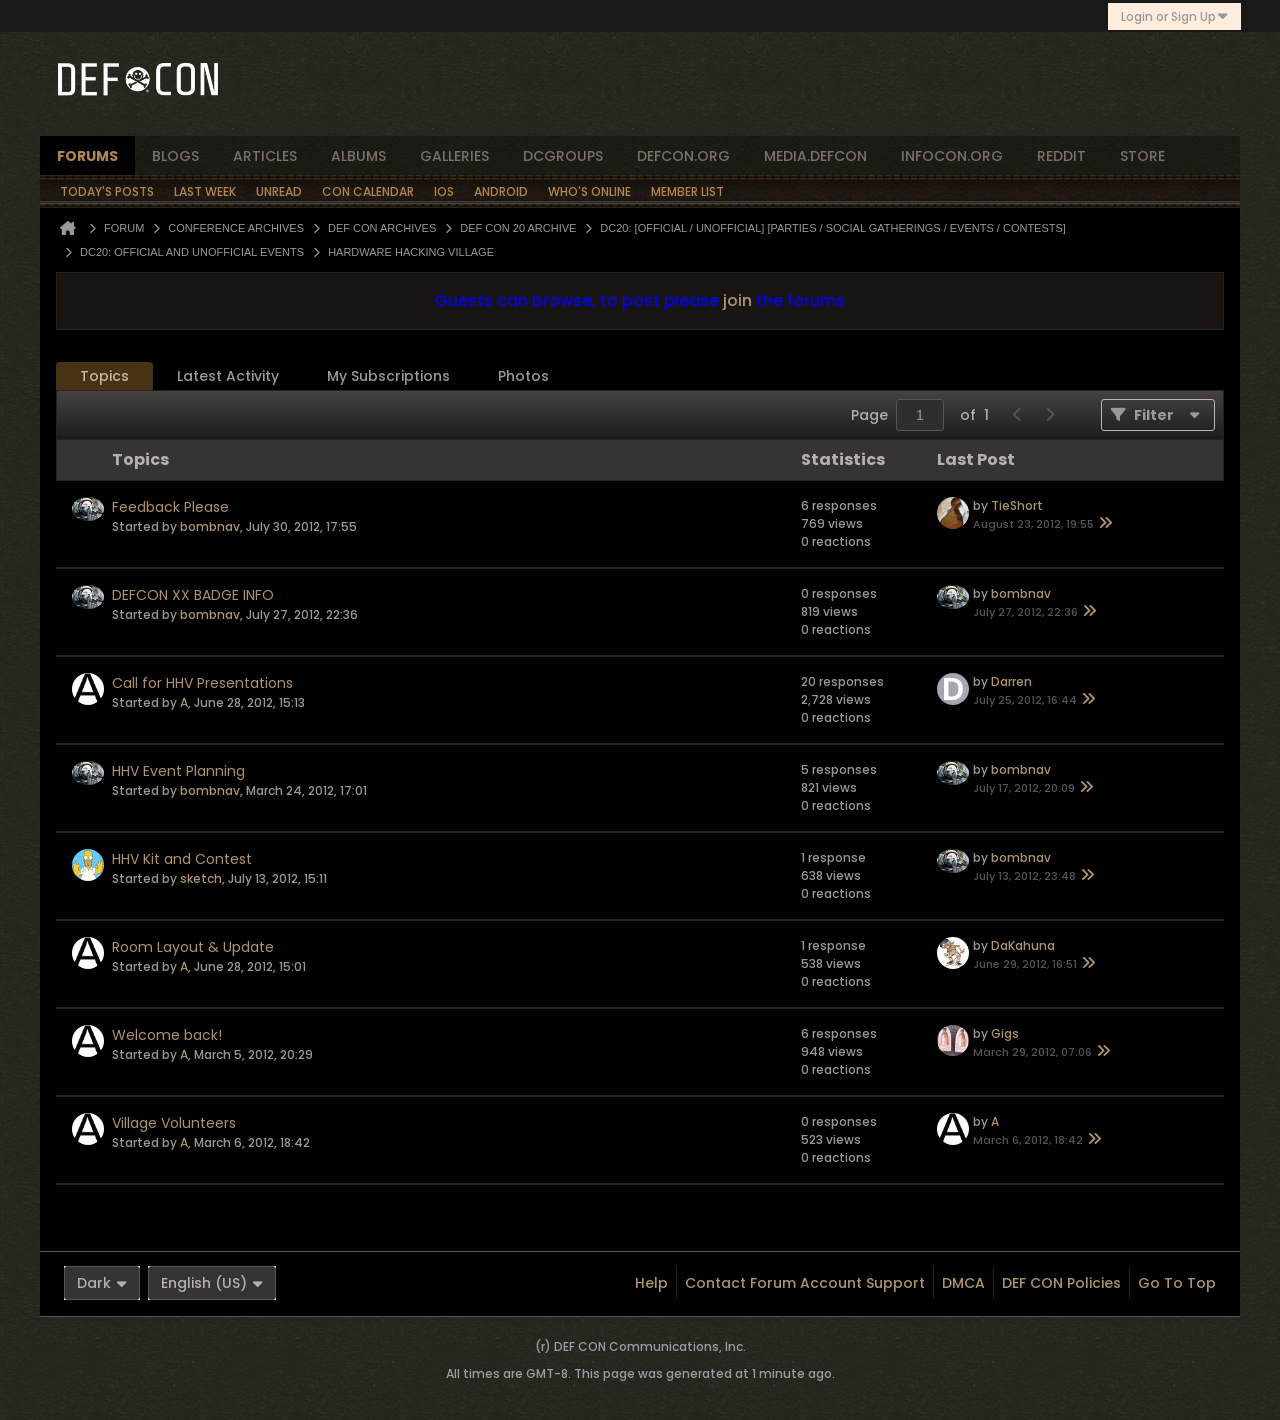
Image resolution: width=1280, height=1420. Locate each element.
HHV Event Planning (178, 771)
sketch (201, 878)
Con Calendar (368, 191)
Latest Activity (228, 376)
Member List (687, 191)
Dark (102, 1283)
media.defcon (815, 156)
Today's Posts (107, 191)
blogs (175, 156)
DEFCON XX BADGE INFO (193, 595)
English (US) (212, 1283)
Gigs (1005, 1033)
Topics (104, 376)
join (737, 300)
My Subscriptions (388, 376)
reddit (1061, 156)
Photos (523, 376)
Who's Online (589, 191)
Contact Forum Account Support (805, 1283)
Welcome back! (167, 1035)
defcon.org (683, 156)
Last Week (205, 191)
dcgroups (563, 156)
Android (501, 191)
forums (87, 156)
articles (265, 156)
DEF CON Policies (1061, 1283)
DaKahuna (1023, 945)
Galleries (454, 156)
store (1142, 156)
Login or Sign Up (1174, 16)
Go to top (1177, 1283)
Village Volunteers (174, 1123)
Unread (279, 191)
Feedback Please (170, 507)
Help (651, 1283)
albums (358, 156)
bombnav (210, 526)
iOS (444, 191)
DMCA (963, 1283)
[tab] (104, 376)
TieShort (1017, 505)
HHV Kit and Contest (182, 859)
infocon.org (952, 156)
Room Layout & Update (193, 947)
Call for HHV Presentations (202, 683)
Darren (1011, 681)
